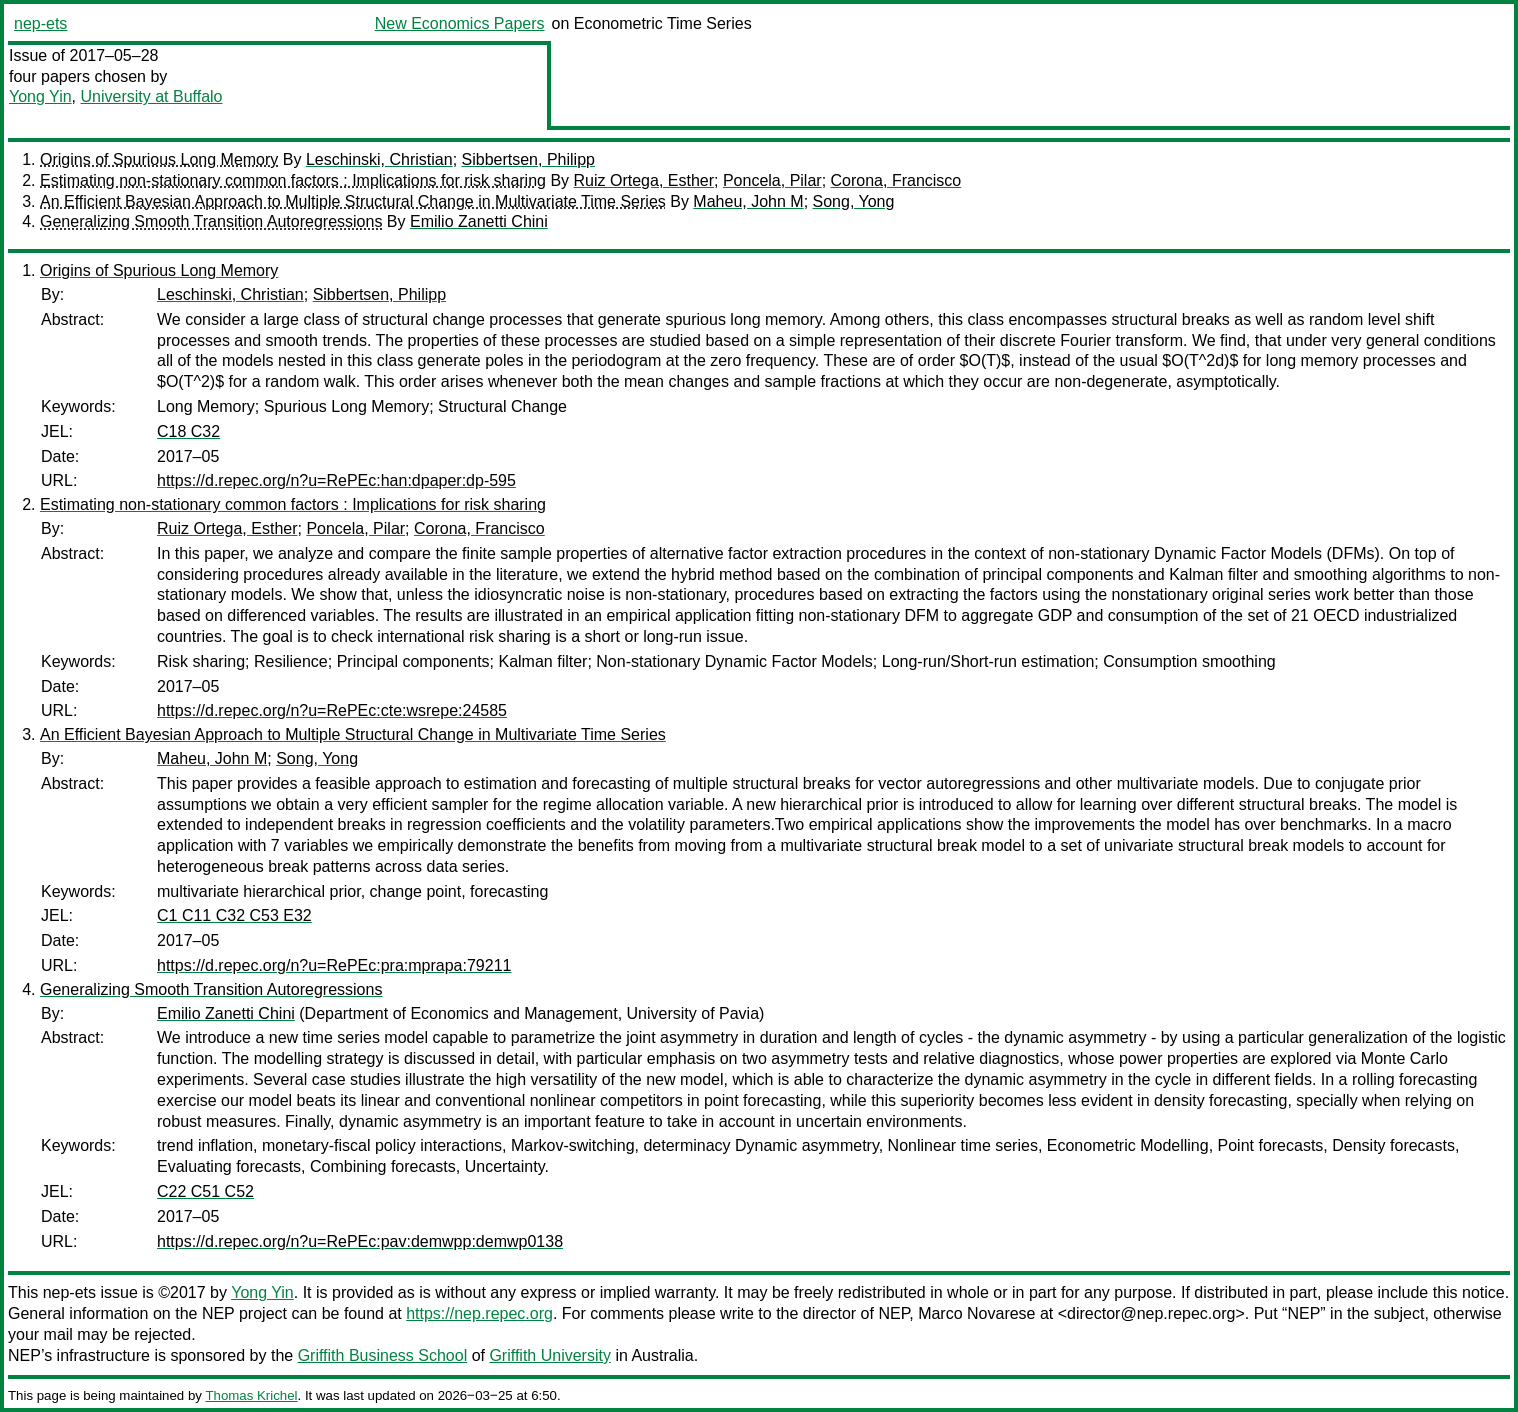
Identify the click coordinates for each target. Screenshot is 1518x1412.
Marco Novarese (976, 1313)
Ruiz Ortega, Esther (644, 180)
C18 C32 (188, 431)
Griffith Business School (383, 1355)
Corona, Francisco (896, 180)
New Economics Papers (460, 23)
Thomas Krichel (251, 1395)
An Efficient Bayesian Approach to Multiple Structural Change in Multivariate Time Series (353, 201)
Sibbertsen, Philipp (528, 159)
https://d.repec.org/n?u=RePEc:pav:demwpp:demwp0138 (360, 1241)
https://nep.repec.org (479, 1313)
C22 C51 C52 (205, 1191)
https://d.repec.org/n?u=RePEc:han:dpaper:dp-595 (336, 480)
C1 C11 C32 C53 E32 (234, 915)
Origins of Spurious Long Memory (159, 159)
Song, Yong (854, 201)
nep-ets (40, 23)
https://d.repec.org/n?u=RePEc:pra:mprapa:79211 (334, 965)
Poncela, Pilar (772, 180)
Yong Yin (40, 96)
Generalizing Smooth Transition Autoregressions (211, 221)
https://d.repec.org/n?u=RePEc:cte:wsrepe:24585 (332, 710)
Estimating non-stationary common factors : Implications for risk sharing (293, 180)
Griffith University (550, 1355)
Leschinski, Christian (379, 159)
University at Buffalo (151, 96)
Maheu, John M (748, 201)
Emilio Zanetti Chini (479, 221)
